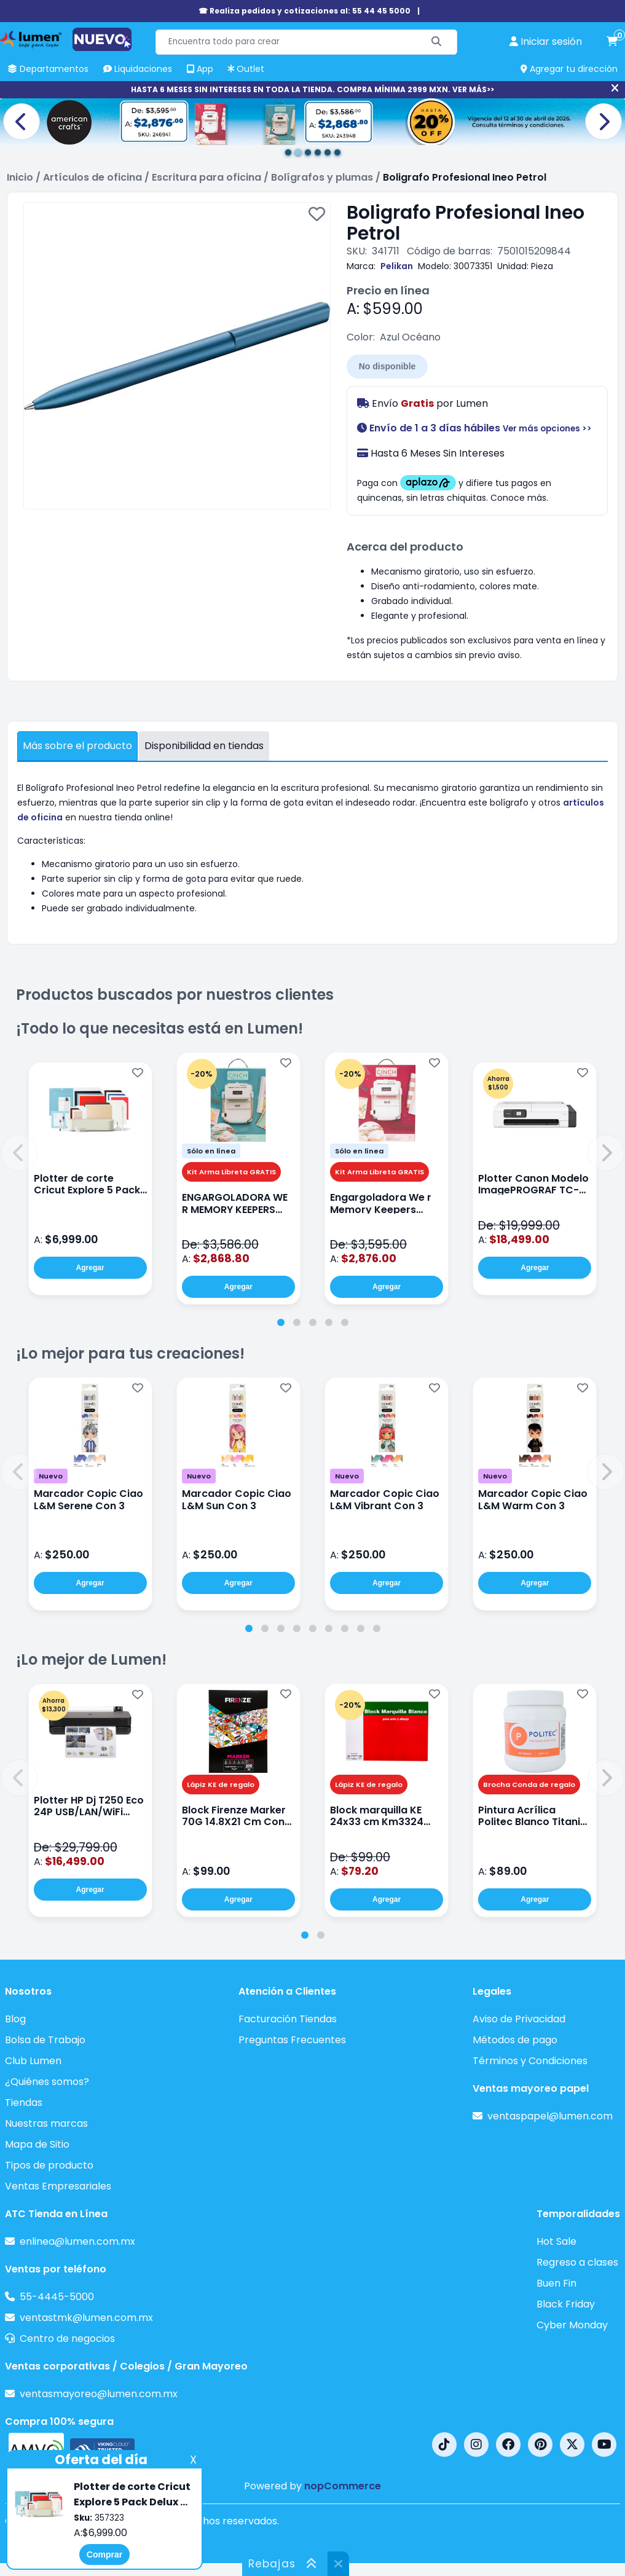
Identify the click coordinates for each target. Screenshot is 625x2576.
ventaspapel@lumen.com (550, 2116)
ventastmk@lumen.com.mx (86, 2318)
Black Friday (566, 2304)
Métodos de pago (515, 2040)
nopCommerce (342, 2486)
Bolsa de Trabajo (45, 2040)
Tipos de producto (49, 2165)
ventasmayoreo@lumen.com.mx (99, 2394)
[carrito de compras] (612, 41)
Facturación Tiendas (287, 2019)
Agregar (90, 1267)
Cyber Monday (572, 2325)
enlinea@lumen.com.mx (77, 2241)
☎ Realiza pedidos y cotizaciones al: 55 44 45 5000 (305, 11)
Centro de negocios (67, 2338)
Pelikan (396, 266)
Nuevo (51, 1476)
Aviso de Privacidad (519, 2019)
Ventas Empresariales (58, 2186)
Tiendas (23, 2102)
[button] (19, 1152)
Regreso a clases (577, 2262)
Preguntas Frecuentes (292, 2040)
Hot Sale (556, 2241)
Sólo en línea (211, 1151)
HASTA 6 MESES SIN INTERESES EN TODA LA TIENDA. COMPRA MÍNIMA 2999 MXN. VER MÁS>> (312, 89)
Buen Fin (556, 2283)
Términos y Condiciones (530, 2061)
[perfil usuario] (545, 41)
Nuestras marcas (46, 2123)
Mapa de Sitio (37, 2144)
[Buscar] (436, 42)
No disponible (387, 366)
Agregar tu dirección (569, 69)
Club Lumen (33, 2061)
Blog (15, 2019)
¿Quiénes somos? (47, 2082)
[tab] (281, 1322)
